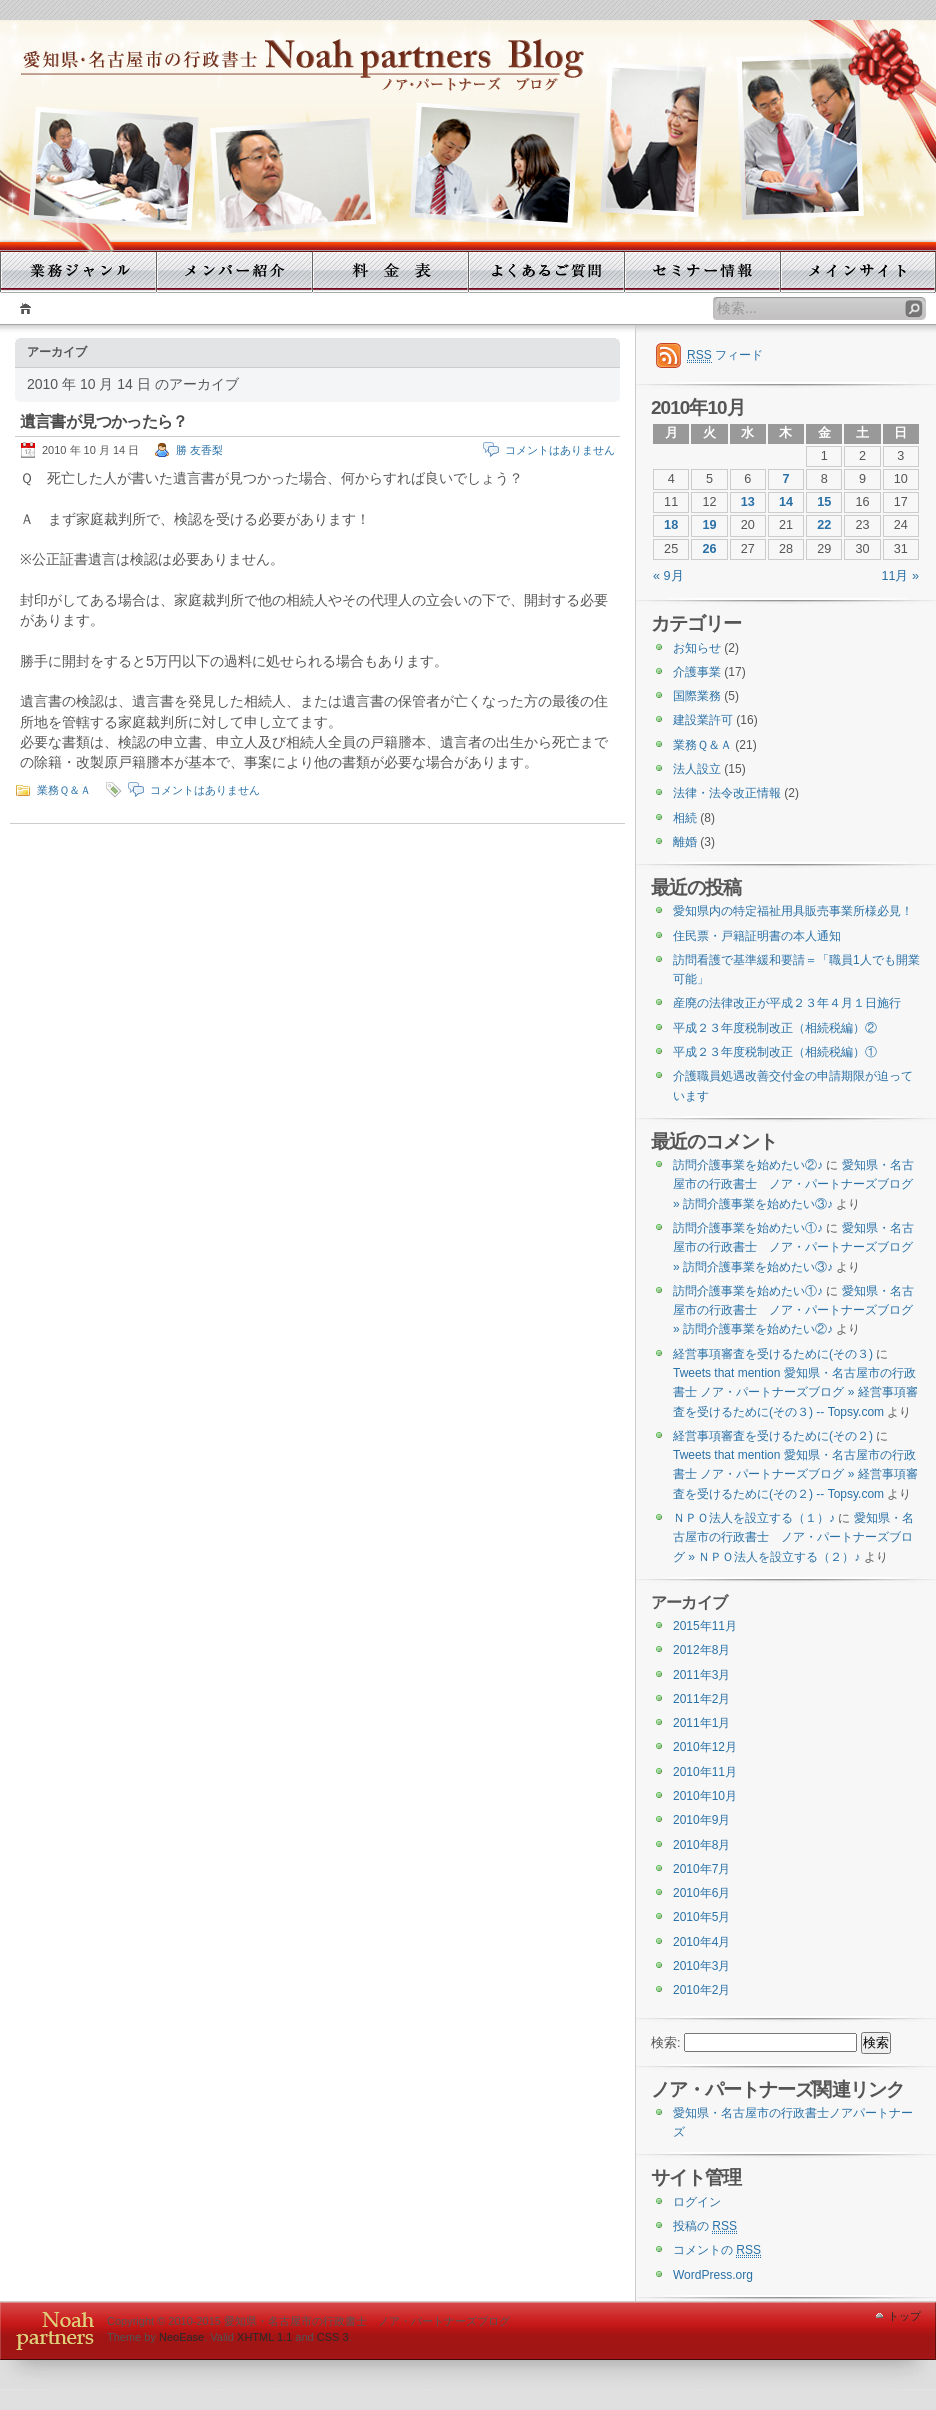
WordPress (51, 2330)
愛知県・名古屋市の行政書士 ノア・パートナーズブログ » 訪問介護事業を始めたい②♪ (793, 1310)
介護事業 (697, 672)
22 (824, 525)
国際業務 (697, 696)
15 (824, 502)
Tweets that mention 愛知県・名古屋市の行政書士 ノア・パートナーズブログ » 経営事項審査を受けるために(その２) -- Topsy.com (795, 1474)
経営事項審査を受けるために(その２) (773, 1436)
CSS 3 (333, 2337)
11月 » (900, 576)
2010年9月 (701, 1820)
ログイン (697, 2202)
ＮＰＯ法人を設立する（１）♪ (754, 1518)
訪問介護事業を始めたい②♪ (748, 1165)
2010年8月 (701, 1845)
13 (748, 502)
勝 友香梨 (199, 450)
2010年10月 (705, 1796)
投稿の (705, 2226)
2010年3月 (701, 1966)
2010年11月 (705, 1772)
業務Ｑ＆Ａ (64, 790)
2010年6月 (701, 1893)
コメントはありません (560, 450)
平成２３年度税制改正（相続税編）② (775, 1028)
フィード (725, 355)
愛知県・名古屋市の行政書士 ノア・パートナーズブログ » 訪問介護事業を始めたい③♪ (793, 1184)
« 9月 (668, 576)
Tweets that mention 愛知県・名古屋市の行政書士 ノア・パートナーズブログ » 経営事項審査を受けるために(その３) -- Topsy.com (795, 1392)
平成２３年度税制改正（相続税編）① (775, 1052)
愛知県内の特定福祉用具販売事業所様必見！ (793, 911)
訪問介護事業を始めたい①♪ (748, 1228)
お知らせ (697, 648)
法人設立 (697, 769)
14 (786, 502)
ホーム (22, 308)
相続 (685, 818)
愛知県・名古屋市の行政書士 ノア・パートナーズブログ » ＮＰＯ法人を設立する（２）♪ (793, 1537)
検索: (666, 2043)
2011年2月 (701, 1699)
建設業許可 (703, 720)
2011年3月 (701, 1675)
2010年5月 (701, 1917)
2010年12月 (705, 1747)
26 (709, 549)
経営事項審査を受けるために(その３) (773, 1354)
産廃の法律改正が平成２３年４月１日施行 (787, 1003)
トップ (904, 2316)
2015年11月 (705, 1626)
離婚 (685, 842)
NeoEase (181, 2337)
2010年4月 (701, 1942)
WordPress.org (713, 2275)
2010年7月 (701, 1869)
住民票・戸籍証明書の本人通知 (757, 936)
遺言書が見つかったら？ (103, 421)
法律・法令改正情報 (727, 793)
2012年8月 (701, 1650)
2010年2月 (701, 1990)
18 (671, 525)
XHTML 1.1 (264, 2337)
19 (709, 525)
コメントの (717, 2250)
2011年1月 (701, 1723)
